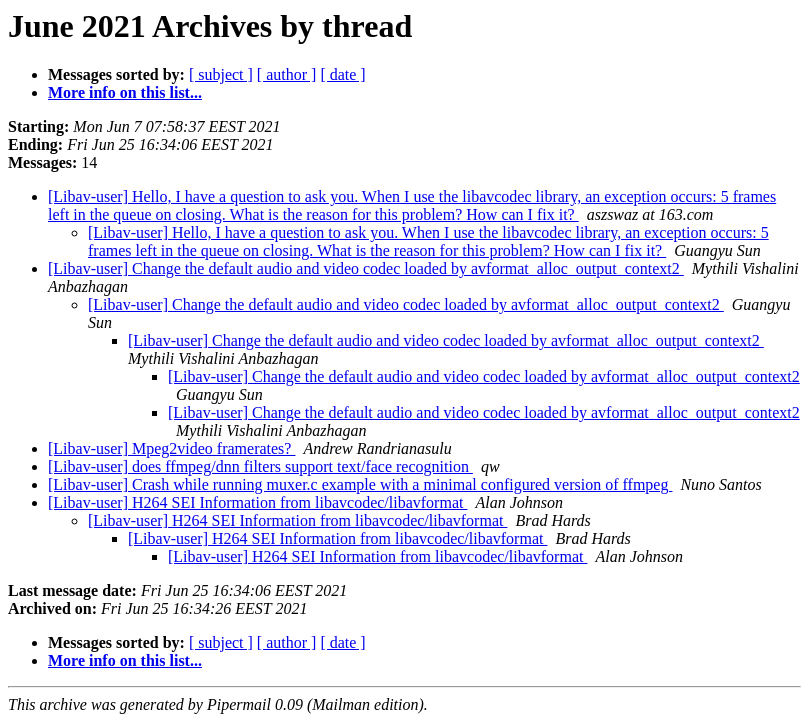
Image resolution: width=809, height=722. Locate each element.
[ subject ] (221, 74)
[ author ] (287, 74)
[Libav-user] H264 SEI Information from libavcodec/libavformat (257, 502)
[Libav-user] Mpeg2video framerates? (171, 448)
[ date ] (342, 74)
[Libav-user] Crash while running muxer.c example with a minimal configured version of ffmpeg (360, 484)
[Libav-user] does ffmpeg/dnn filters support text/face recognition (260, 466)
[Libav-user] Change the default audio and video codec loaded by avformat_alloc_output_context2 (366, 268)
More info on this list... (125, 92)
